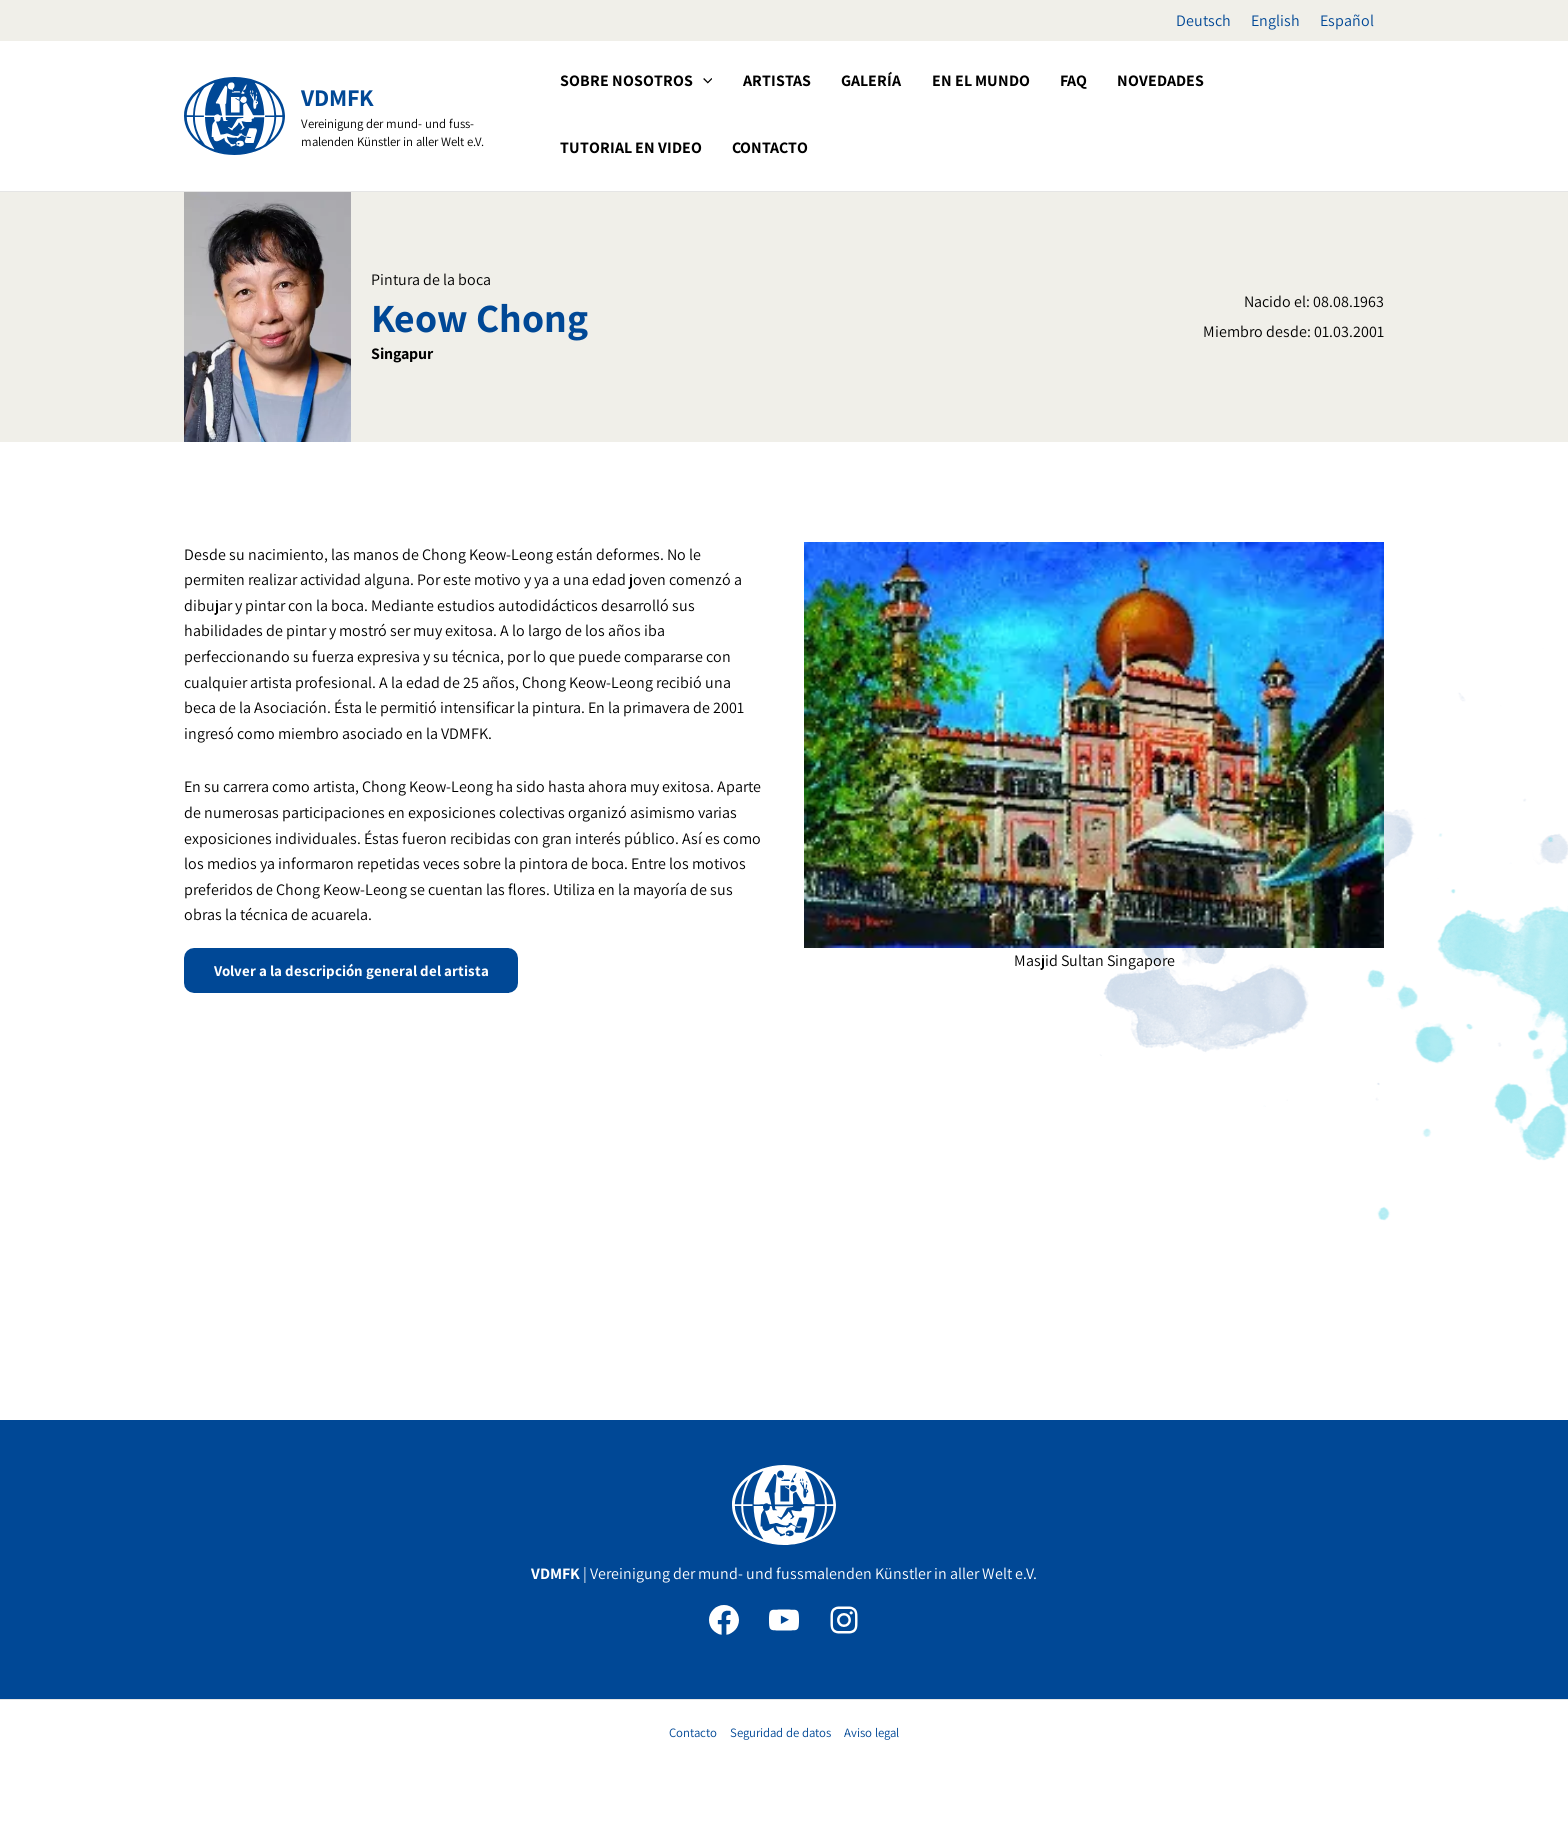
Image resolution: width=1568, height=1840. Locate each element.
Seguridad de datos (780, 1732)
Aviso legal (871, 1732)
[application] (701, 81)
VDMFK (337, 97)
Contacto (693, 1732)
